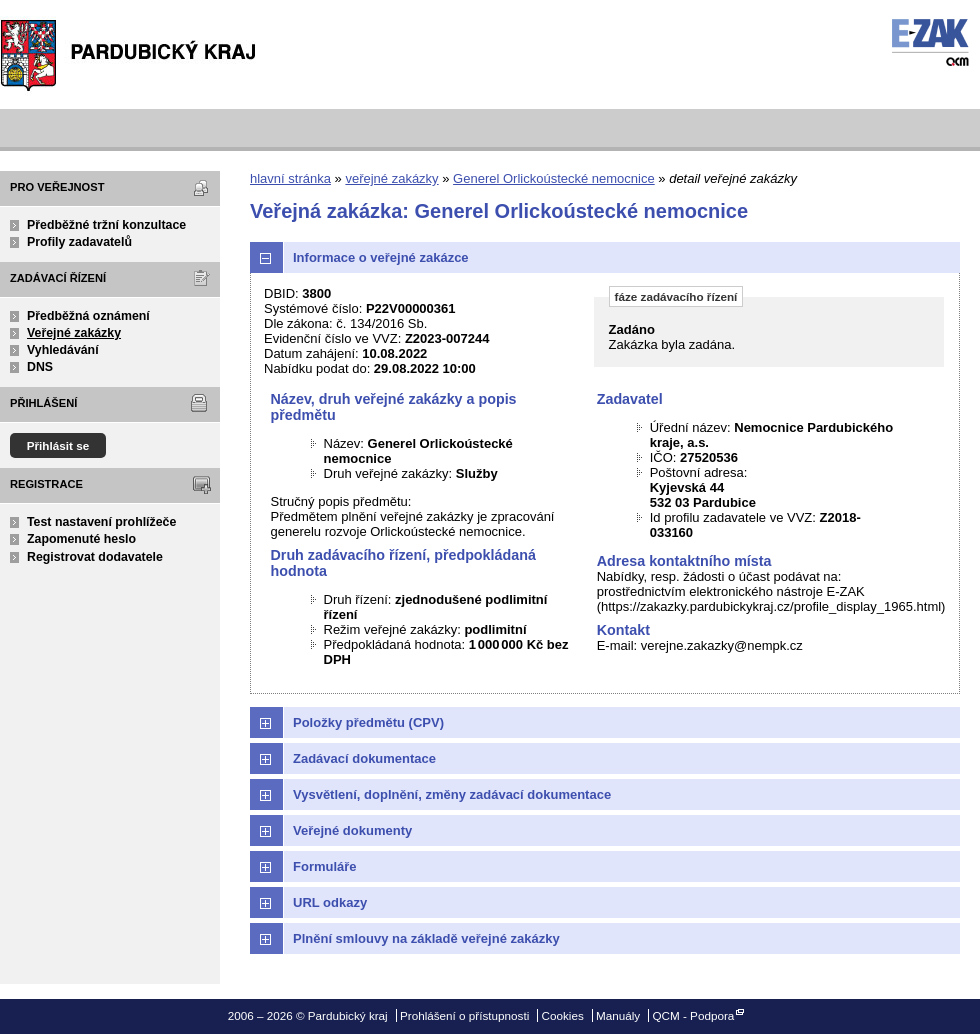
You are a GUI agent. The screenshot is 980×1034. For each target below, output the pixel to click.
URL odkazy (330, 902)
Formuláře (325, 866)
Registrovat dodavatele (95, 557)
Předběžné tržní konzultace (106, 225)
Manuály (618, 1015)
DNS (40, 367)
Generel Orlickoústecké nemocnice (554, 178)
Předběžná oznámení (88, 316)
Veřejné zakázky (74, 333)
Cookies (563, 1015)
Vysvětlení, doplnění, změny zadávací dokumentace (452, 794)
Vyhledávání (63, 350)
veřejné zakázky (391, 178)
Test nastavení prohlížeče (101, 522)
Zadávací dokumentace (364, 758)
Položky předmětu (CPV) (368, 722)
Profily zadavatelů (79, 242)
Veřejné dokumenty (352, 830)
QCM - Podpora (693, 1015)
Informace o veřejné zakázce (381, 257)
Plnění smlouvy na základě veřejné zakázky (426, 938)
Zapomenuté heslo (81, 539)
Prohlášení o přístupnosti (464, 1015)
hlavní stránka (290, 178)
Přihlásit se (58, 445)
